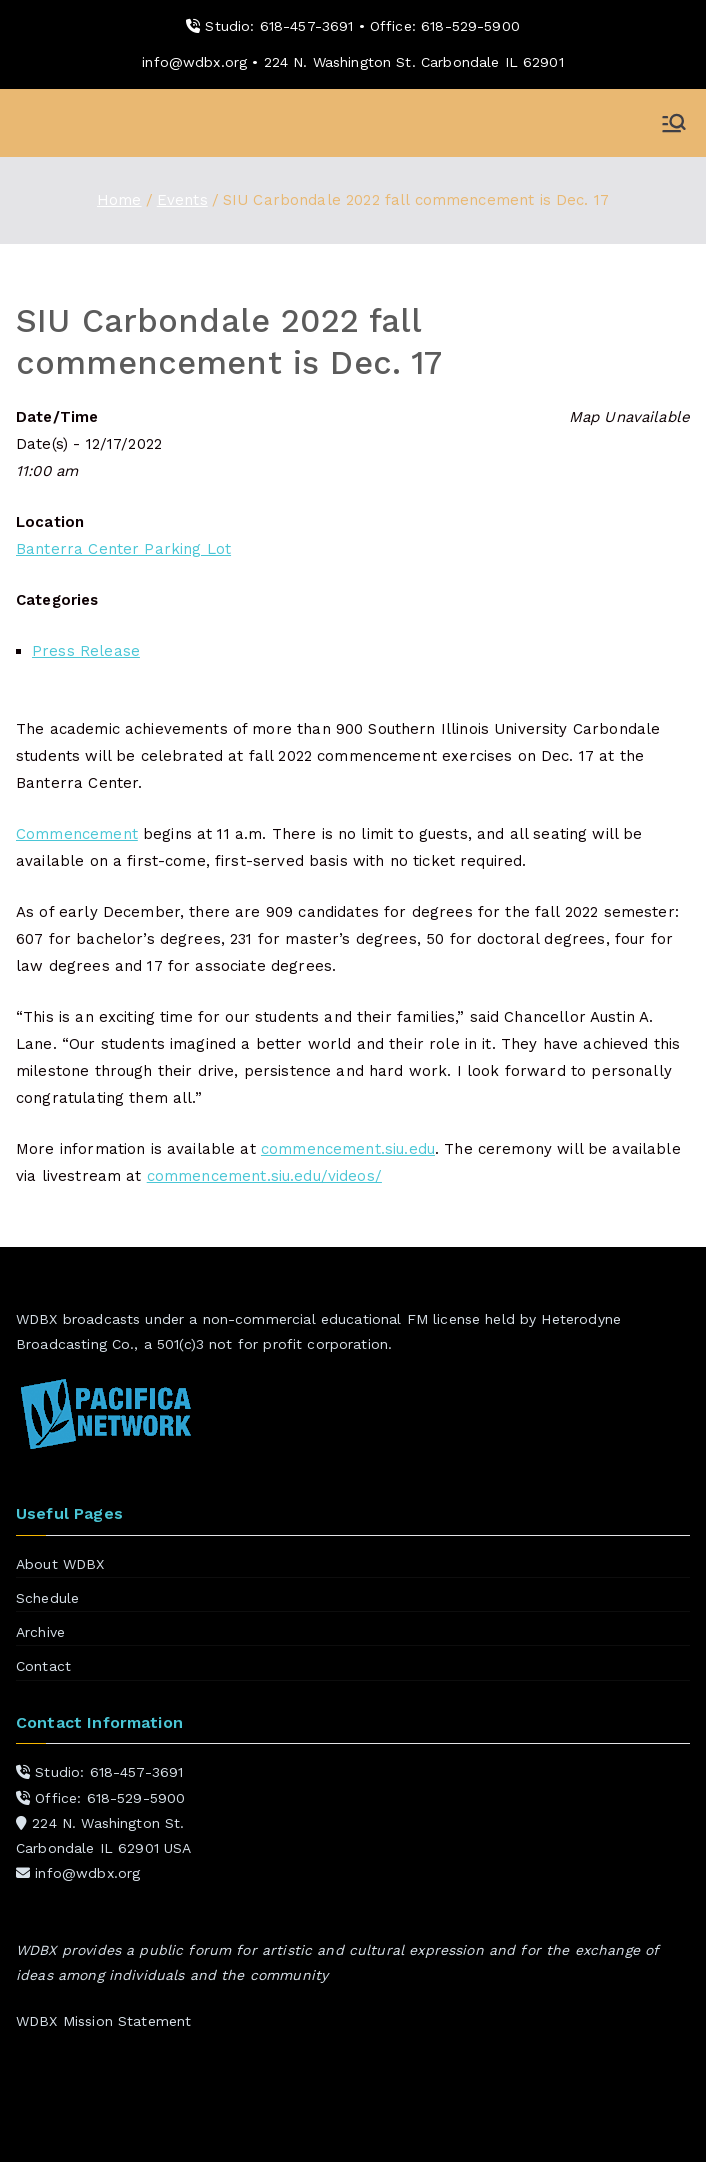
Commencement (77, 834)
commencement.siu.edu (348, 1149)
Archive (40, 1632)
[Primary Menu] (674, 123)
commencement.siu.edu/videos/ (264, 1176)
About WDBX (60, 1564)
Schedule (47, 1598)
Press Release (86, 651)
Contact (43, 1666)
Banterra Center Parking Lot (123, 549)
